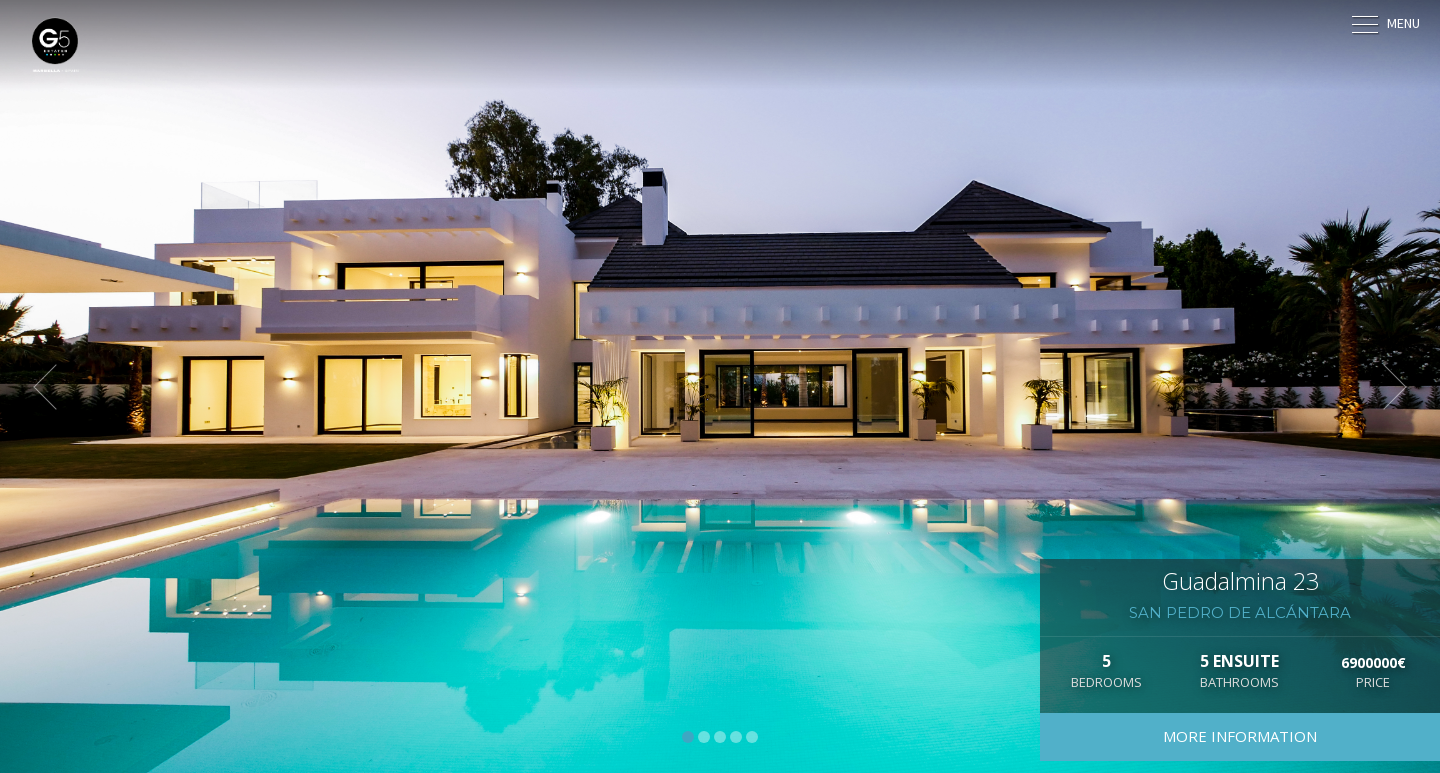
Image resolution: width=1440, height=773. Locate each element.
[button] (55, 387)
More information (1240, 736)
